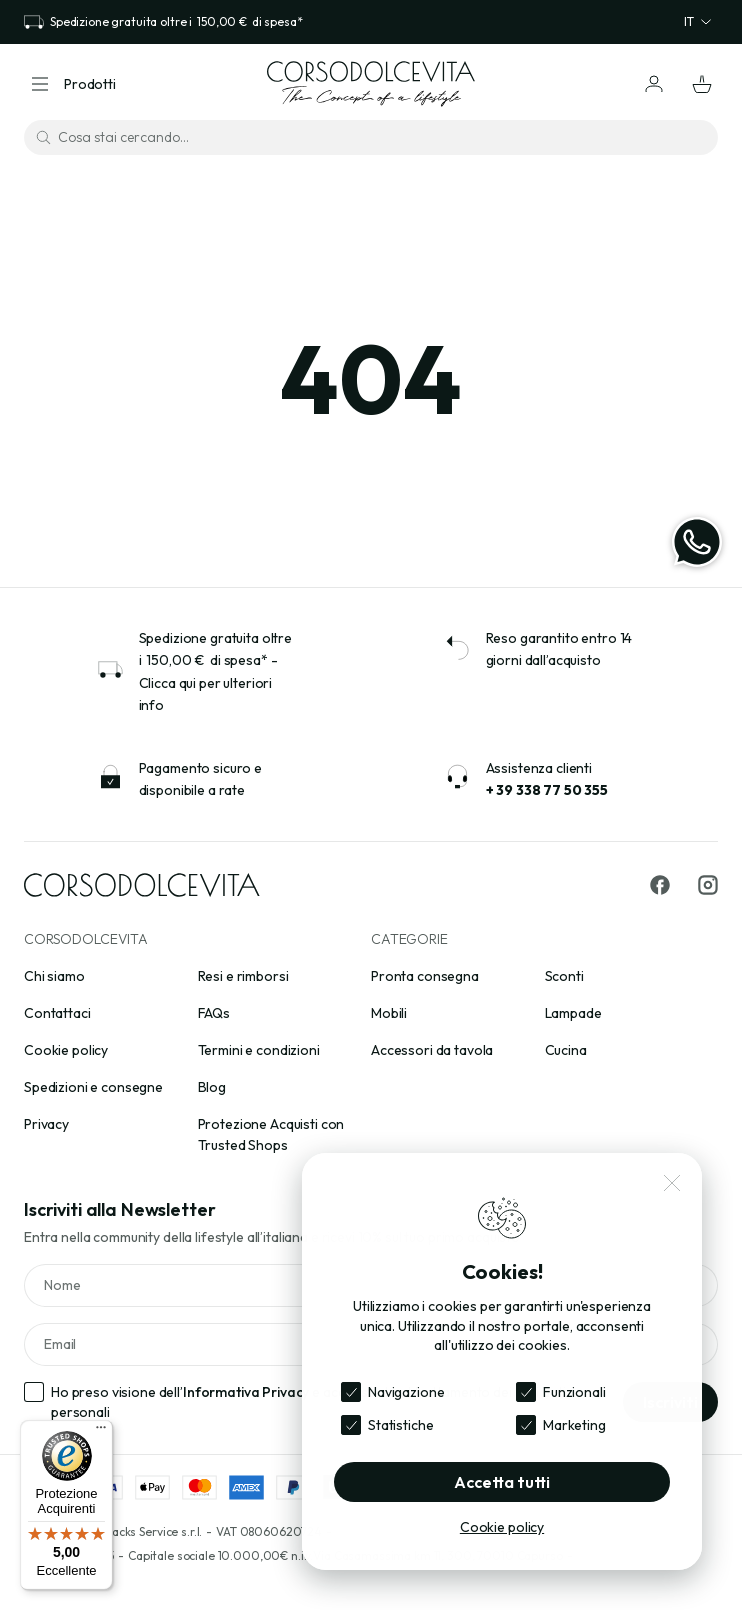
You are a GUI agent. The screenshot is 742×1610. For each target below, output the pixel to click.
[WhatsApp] (697, 542)
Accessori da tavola (432, 1050)
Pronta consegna (425, 976)
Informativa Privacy (246, 1392)
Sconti (564, 976)
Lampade (573, 1013)
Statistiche (400, 1425)
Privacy (46, 1124)
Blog (212, 1087)
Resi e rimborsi (243, 976)
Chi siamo (54, 976)
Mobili (389, 1013)
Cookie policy (66, 1050)
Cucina (566, 1050)
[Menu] (101, 1432)
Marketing (574, 1425)
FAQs (214, 1013)
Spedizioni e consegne (93, 1087)
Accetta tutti (502, 1482)
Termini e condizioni (259, 1050)
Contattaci (57, 1013)
